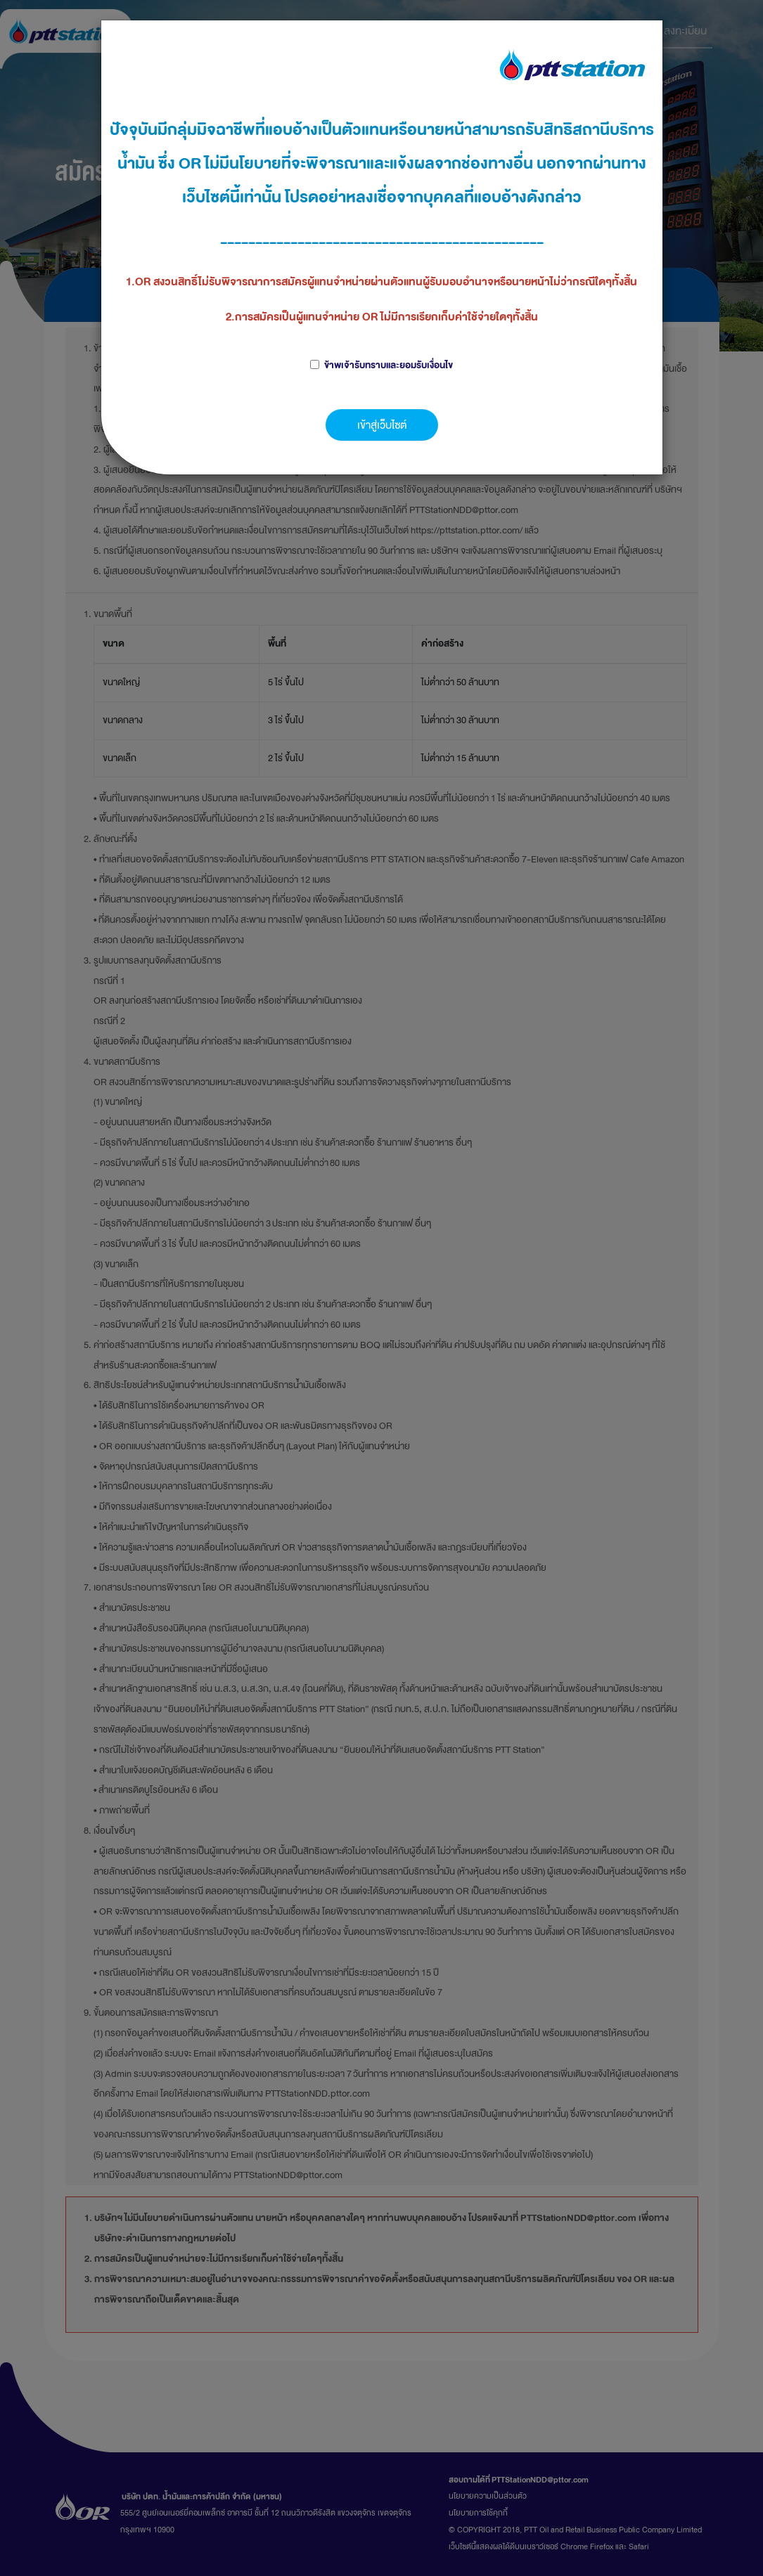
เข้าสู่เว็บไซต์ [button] (381, 425)
